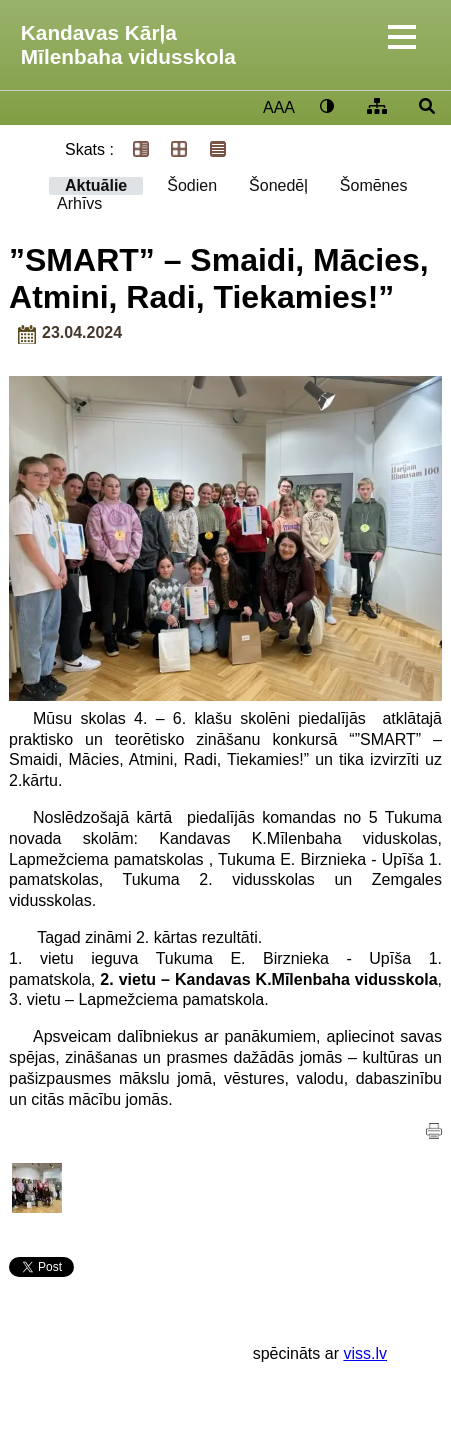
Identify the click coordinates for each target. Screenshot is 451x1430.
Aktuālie (96, 185)
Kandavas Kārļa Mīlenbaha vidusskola (128, 44)
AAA (279, 107)
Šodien (192, 185)
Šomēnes (374, 185)
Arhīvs (79, 203)
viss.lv (365, 1353)
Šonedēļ (278, 185)
